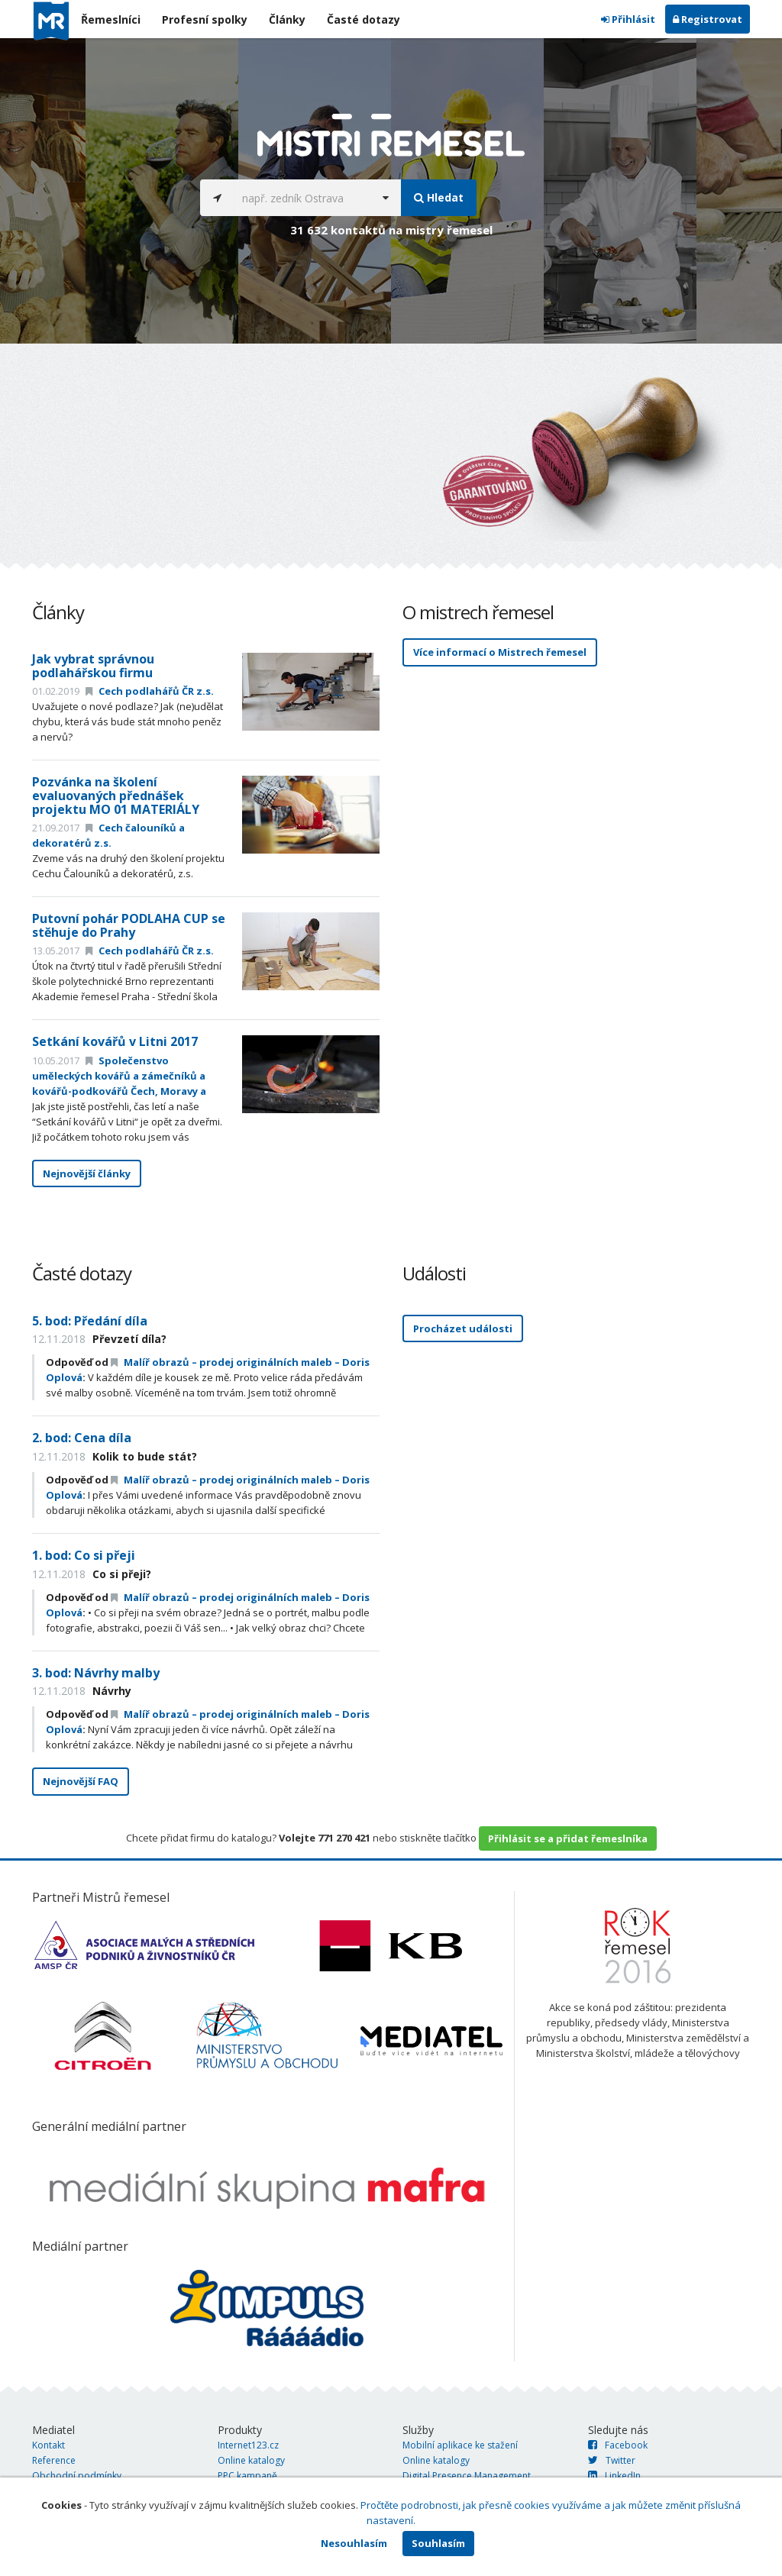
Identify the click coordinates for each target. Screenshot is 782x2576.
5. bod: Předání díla (89, 1320)
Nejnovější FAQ (80, 1781)
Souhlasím (438, 2543)
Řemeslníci (111, 19)
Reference (54, 2460)
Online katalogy (251, 2460)
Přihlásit (628, 19)
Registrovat (707, 19)
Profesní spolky (204, 19)
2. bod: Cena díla (81, 1437)
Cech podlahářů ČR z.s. (150, 691)
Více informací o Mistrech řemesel (499, 652)
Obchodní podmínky (76, 2475)
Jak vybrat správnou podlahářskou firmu (93, 665)
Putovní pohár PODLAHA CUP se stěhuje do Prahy (128, 925)
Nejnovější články (87, 1173)
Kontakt (48, 2445)
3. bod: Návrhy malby (96, 1672)
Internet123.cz (248, 2445)
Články (287, 19)
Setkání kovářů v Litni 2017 (115, 1041)
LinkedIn (614, 2475)
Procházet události (462, 1328)
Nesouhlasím (354, 2543)
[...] (302, 197)
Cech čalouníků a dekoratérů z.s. (108, 835)
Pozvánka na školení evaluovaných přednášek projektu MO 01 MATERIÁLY (115, 795)
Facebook (618, 2445)
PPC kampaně (247, 2475)
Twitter (611, 2460)
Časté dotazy (363, 19)
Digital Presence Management (466, 2475)
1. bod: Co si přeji (83, 1555)
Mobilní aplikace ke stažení (460, 2445)
